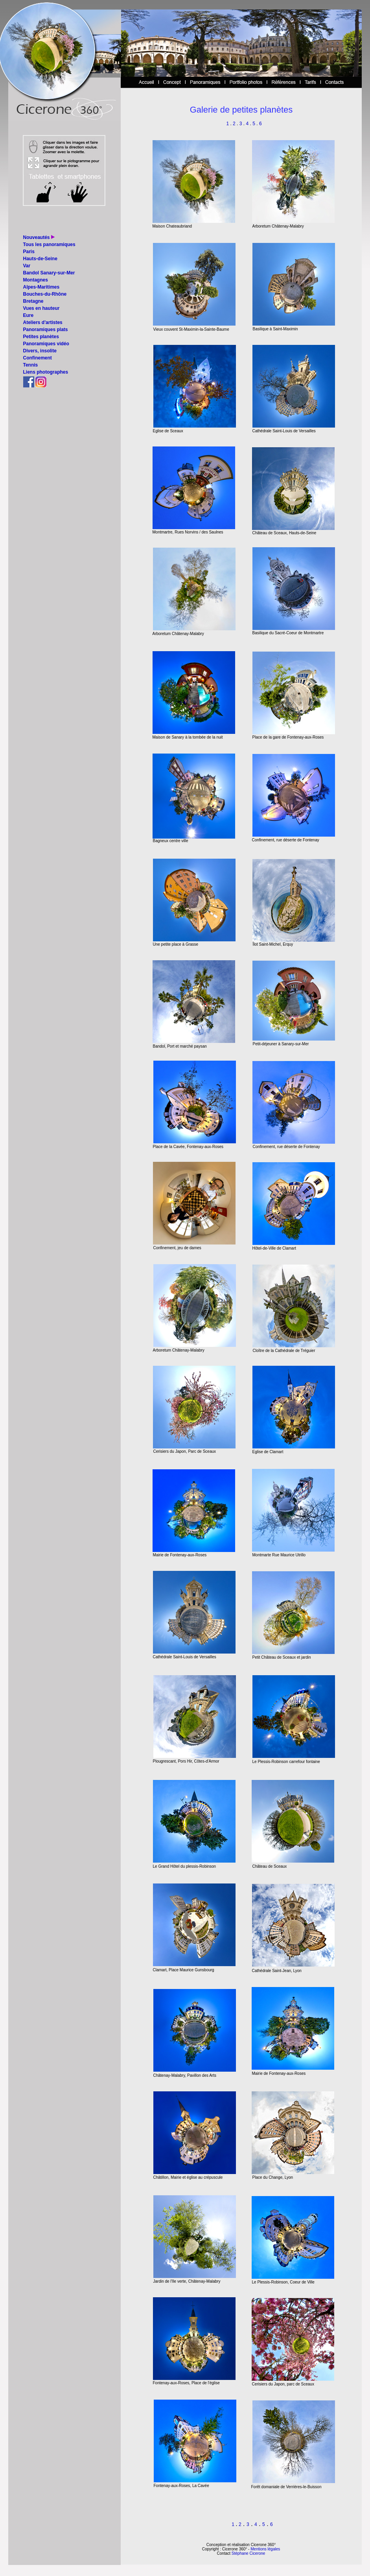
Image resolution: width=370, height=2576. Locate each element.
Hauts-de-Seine (40, 258)
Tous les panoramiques (49, 244)
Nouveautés (36, 237)
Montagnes (35, 280)
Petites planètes (41, 336)
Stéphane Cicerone (248, 2553)
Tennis (30, 365)
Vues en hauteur (41, 308)
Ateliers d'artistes (43, 322)
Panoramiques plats (45, 329)
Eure (28, 315)
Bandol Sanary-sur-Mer (49, 273)
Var (27, 266)
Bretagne (33, 301)
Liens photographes (45, 372)
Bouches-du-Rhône (45, 294)
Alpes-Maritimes (41, 287)
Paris (29, 251)
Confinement (37, 358)
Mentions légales (265, 2549)
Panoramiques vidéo (46, 343)
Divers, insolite (40, 351)
